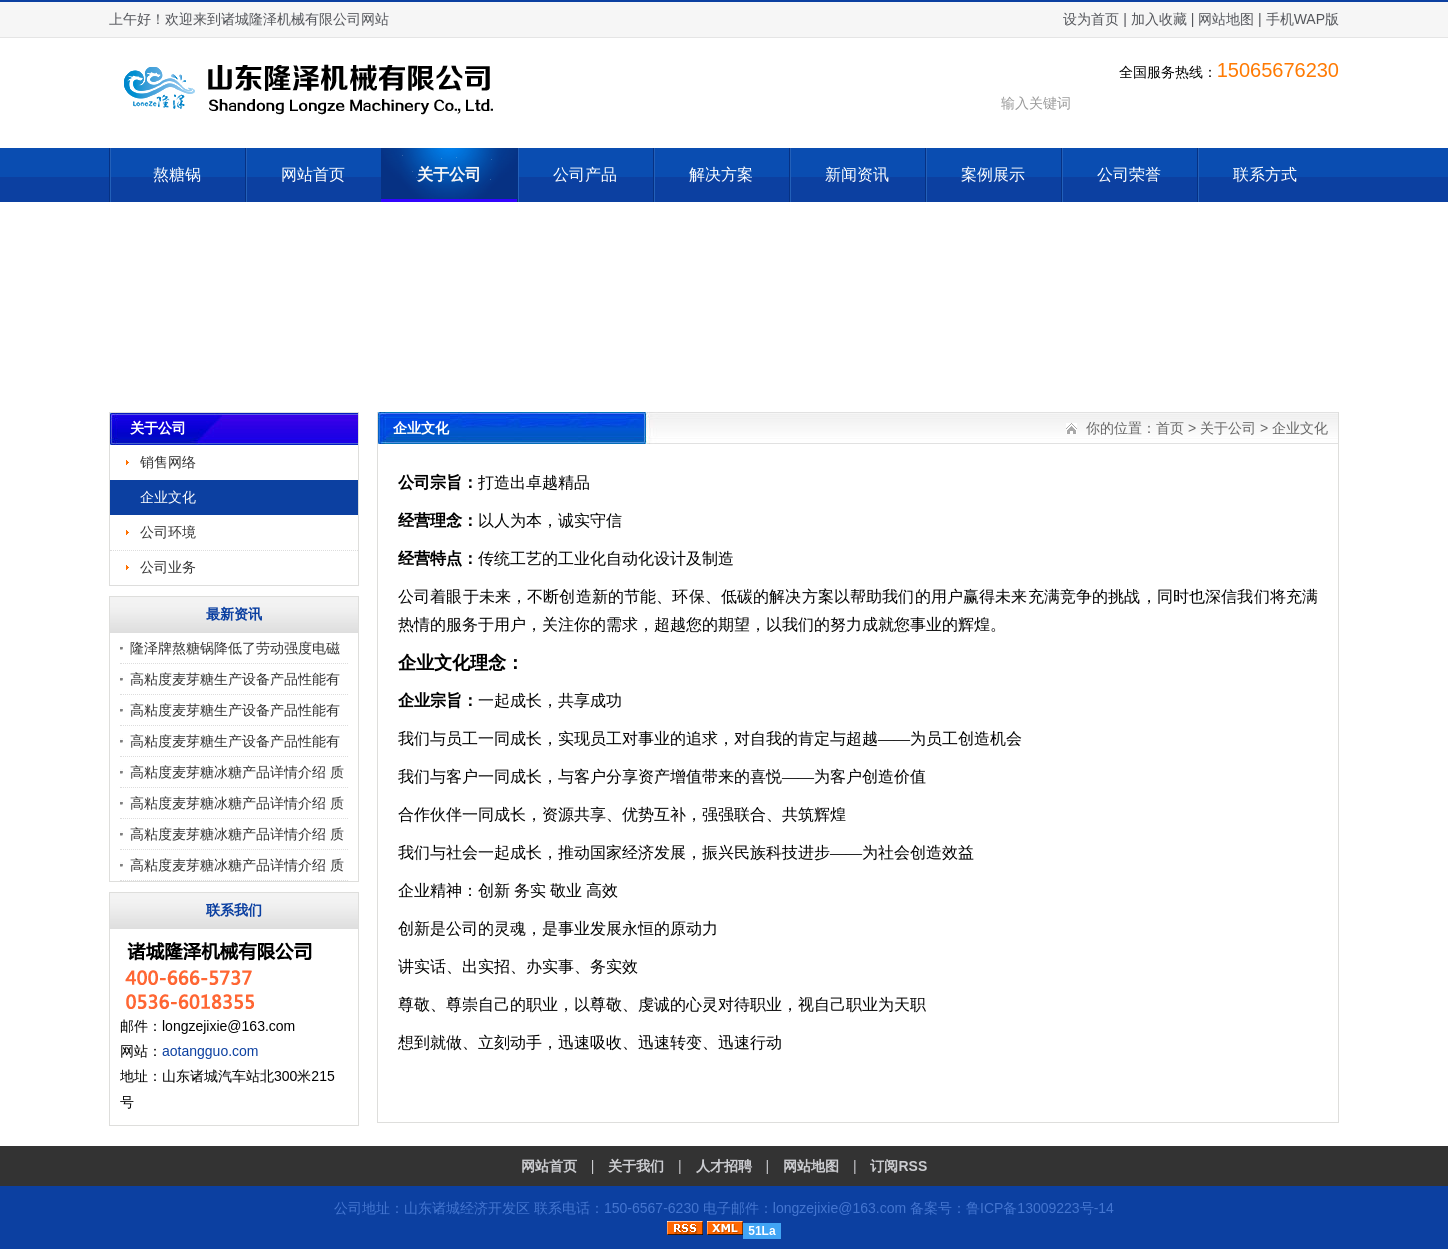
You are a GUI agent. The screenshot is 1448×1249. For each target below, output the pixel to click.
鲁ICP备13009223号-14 (1040, 1208)
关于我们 (636, 1166)
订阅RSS (898, 1166)
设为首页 (1091, 19)
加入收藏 (1159, 19)
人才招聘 (724, 1166)
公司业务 (168, 567)
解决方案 (721, 174)
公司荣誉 (1129, 174)
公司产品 (585, 174)
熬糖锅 (177, 174)
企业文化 (168, 497)
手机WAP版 (1302, 19)
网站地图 (1226, 19)
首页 (1170, 428)
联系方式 (1265, 174)
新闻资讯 (857, 174)
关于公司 (449, 174)
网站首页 (313, 174)
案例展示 (993, 174)
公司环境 (168, 532)
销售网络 (168, 462)
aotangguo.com (210, 1051)
